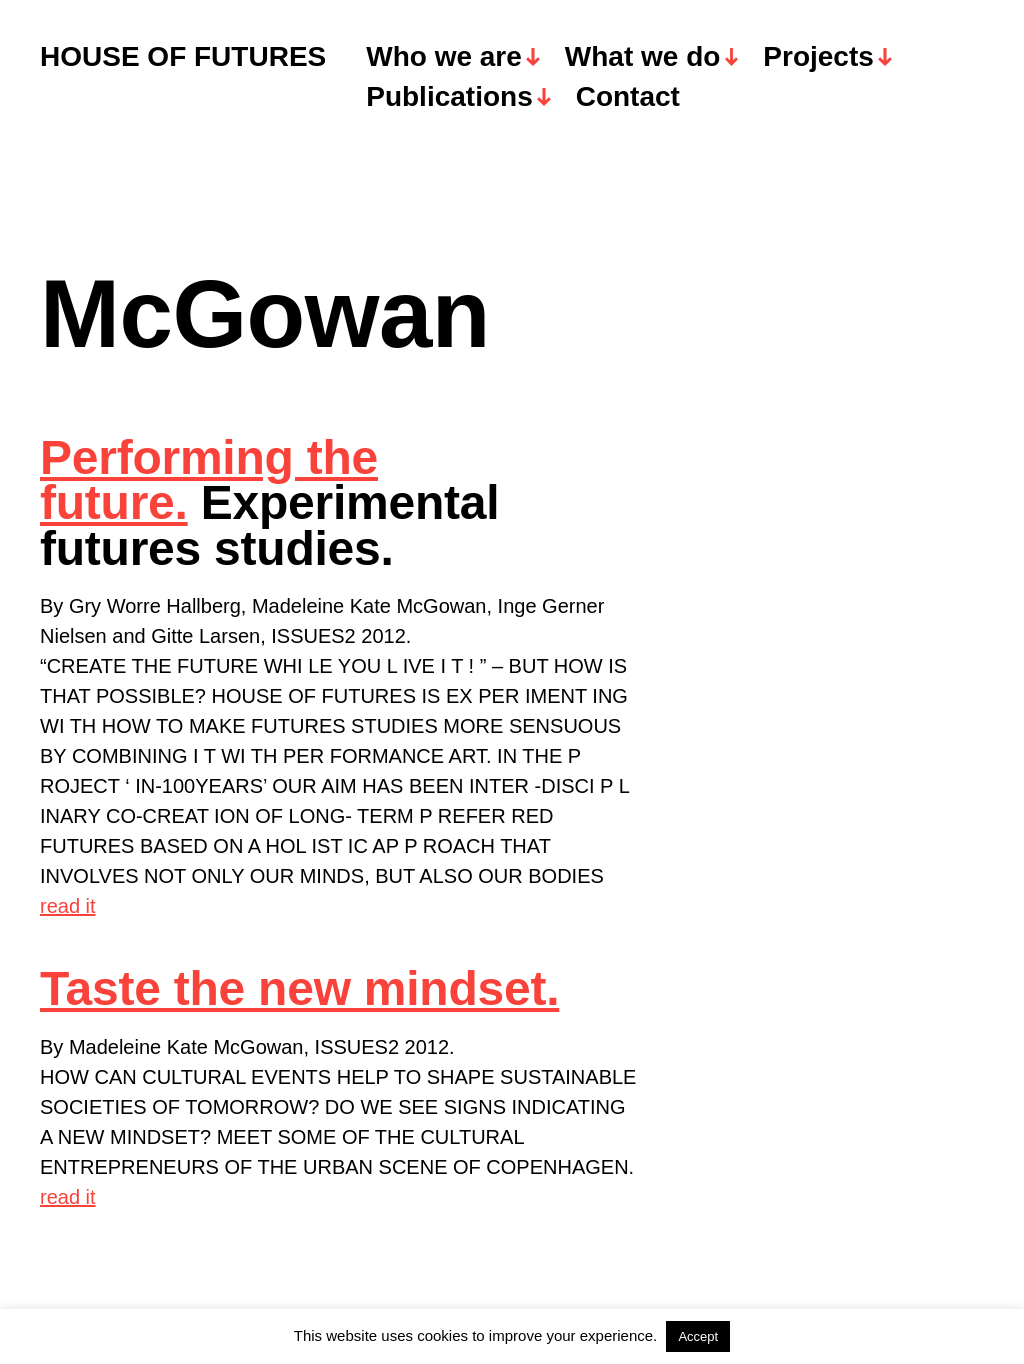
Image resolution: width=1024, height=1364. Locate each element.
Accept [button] (698, 1336)
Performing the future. (209, 480)
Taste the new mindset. (299, 988)
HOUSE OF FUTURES (183, 57)
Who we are (444, 57)
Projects (818, 57)
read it (68, 906)
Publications (449, 97)
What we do (643, 57)
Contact (628, 97)
